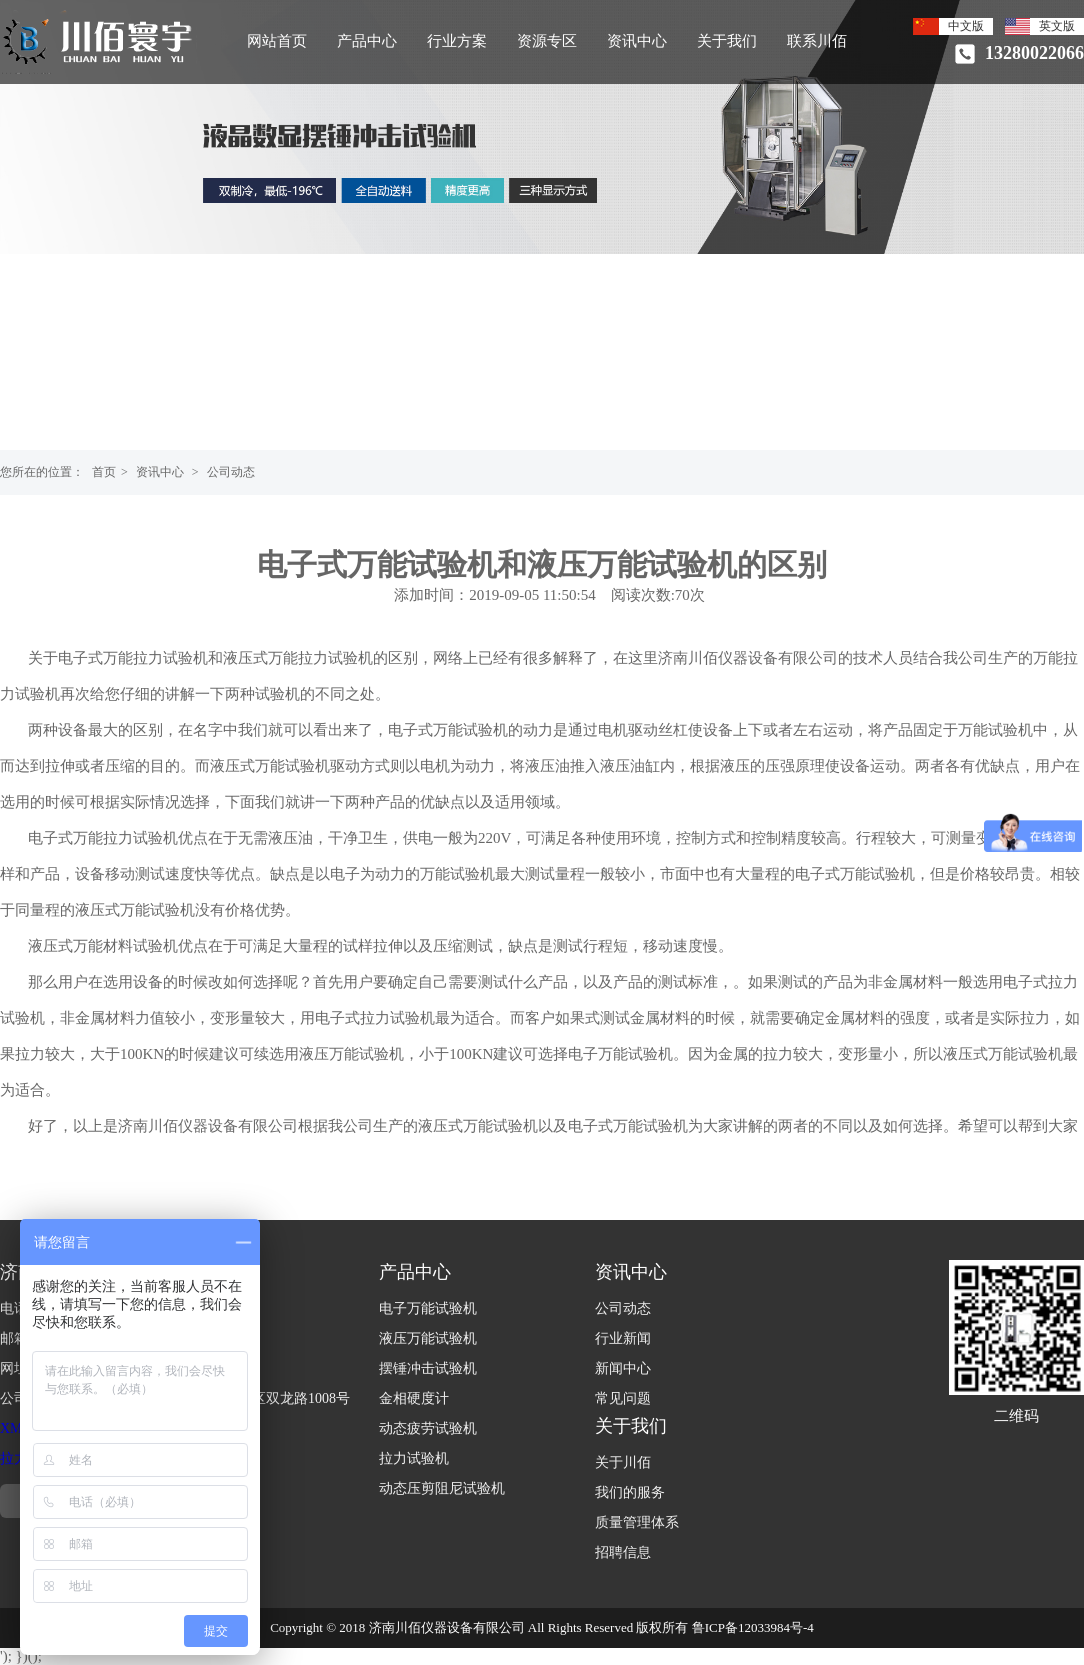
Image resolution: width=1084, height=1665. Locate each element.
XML (15, 1428)
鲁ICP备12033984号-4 (753, 1627)
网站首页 (277, 41)
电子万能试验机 (428, 1308)
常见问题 (623, 1398)
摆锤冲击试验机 (428, 1368)
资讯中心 (637, 41)
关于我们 (727, 41)
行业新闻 (623, 1338)
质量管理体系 (637, 1522)
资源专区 (547, 41)
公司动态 (231, 472)
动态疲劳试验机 (428, 1428)
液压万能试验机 (428, 1338)
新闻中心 (623, 1368)
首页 (104, 472)
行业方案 (457, 41)
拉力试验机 (414, 1458)
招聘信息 (623, 1552)
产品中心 (367, 41)
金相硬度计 (414, 1398)
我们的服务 (630, 1492)
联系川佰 (817, 41)
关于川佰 (623, 1462)
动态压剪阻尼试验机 (442, 1488)
